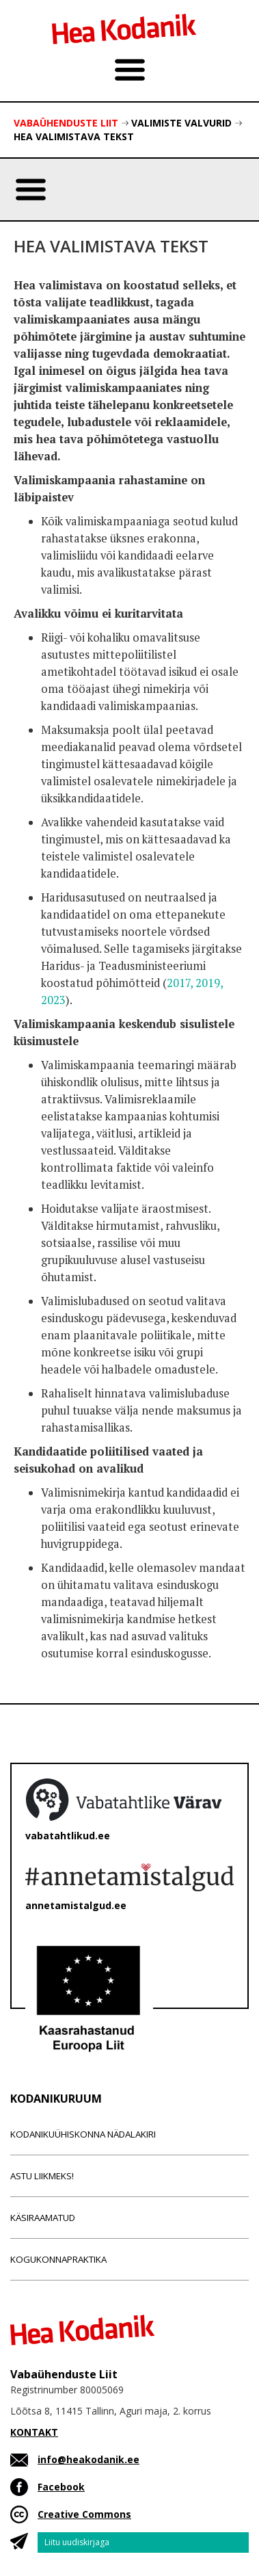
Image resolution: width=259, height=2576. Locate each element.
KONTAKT (34, 2432)
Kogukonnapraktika (58, 2259)
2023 (53, 1000)
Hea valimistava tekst (74, 136)
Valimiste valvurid (181, 122)
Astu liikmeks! (42, 2176)
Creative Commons (84, 2514)
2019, (209, 982)
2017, (180, 982)
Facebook (61, 2486)
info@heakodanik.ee (88, 2459)
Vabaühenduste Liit (66, 122)
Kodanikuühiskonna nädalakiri (83, 2134)
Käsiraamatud (42, 2217)
